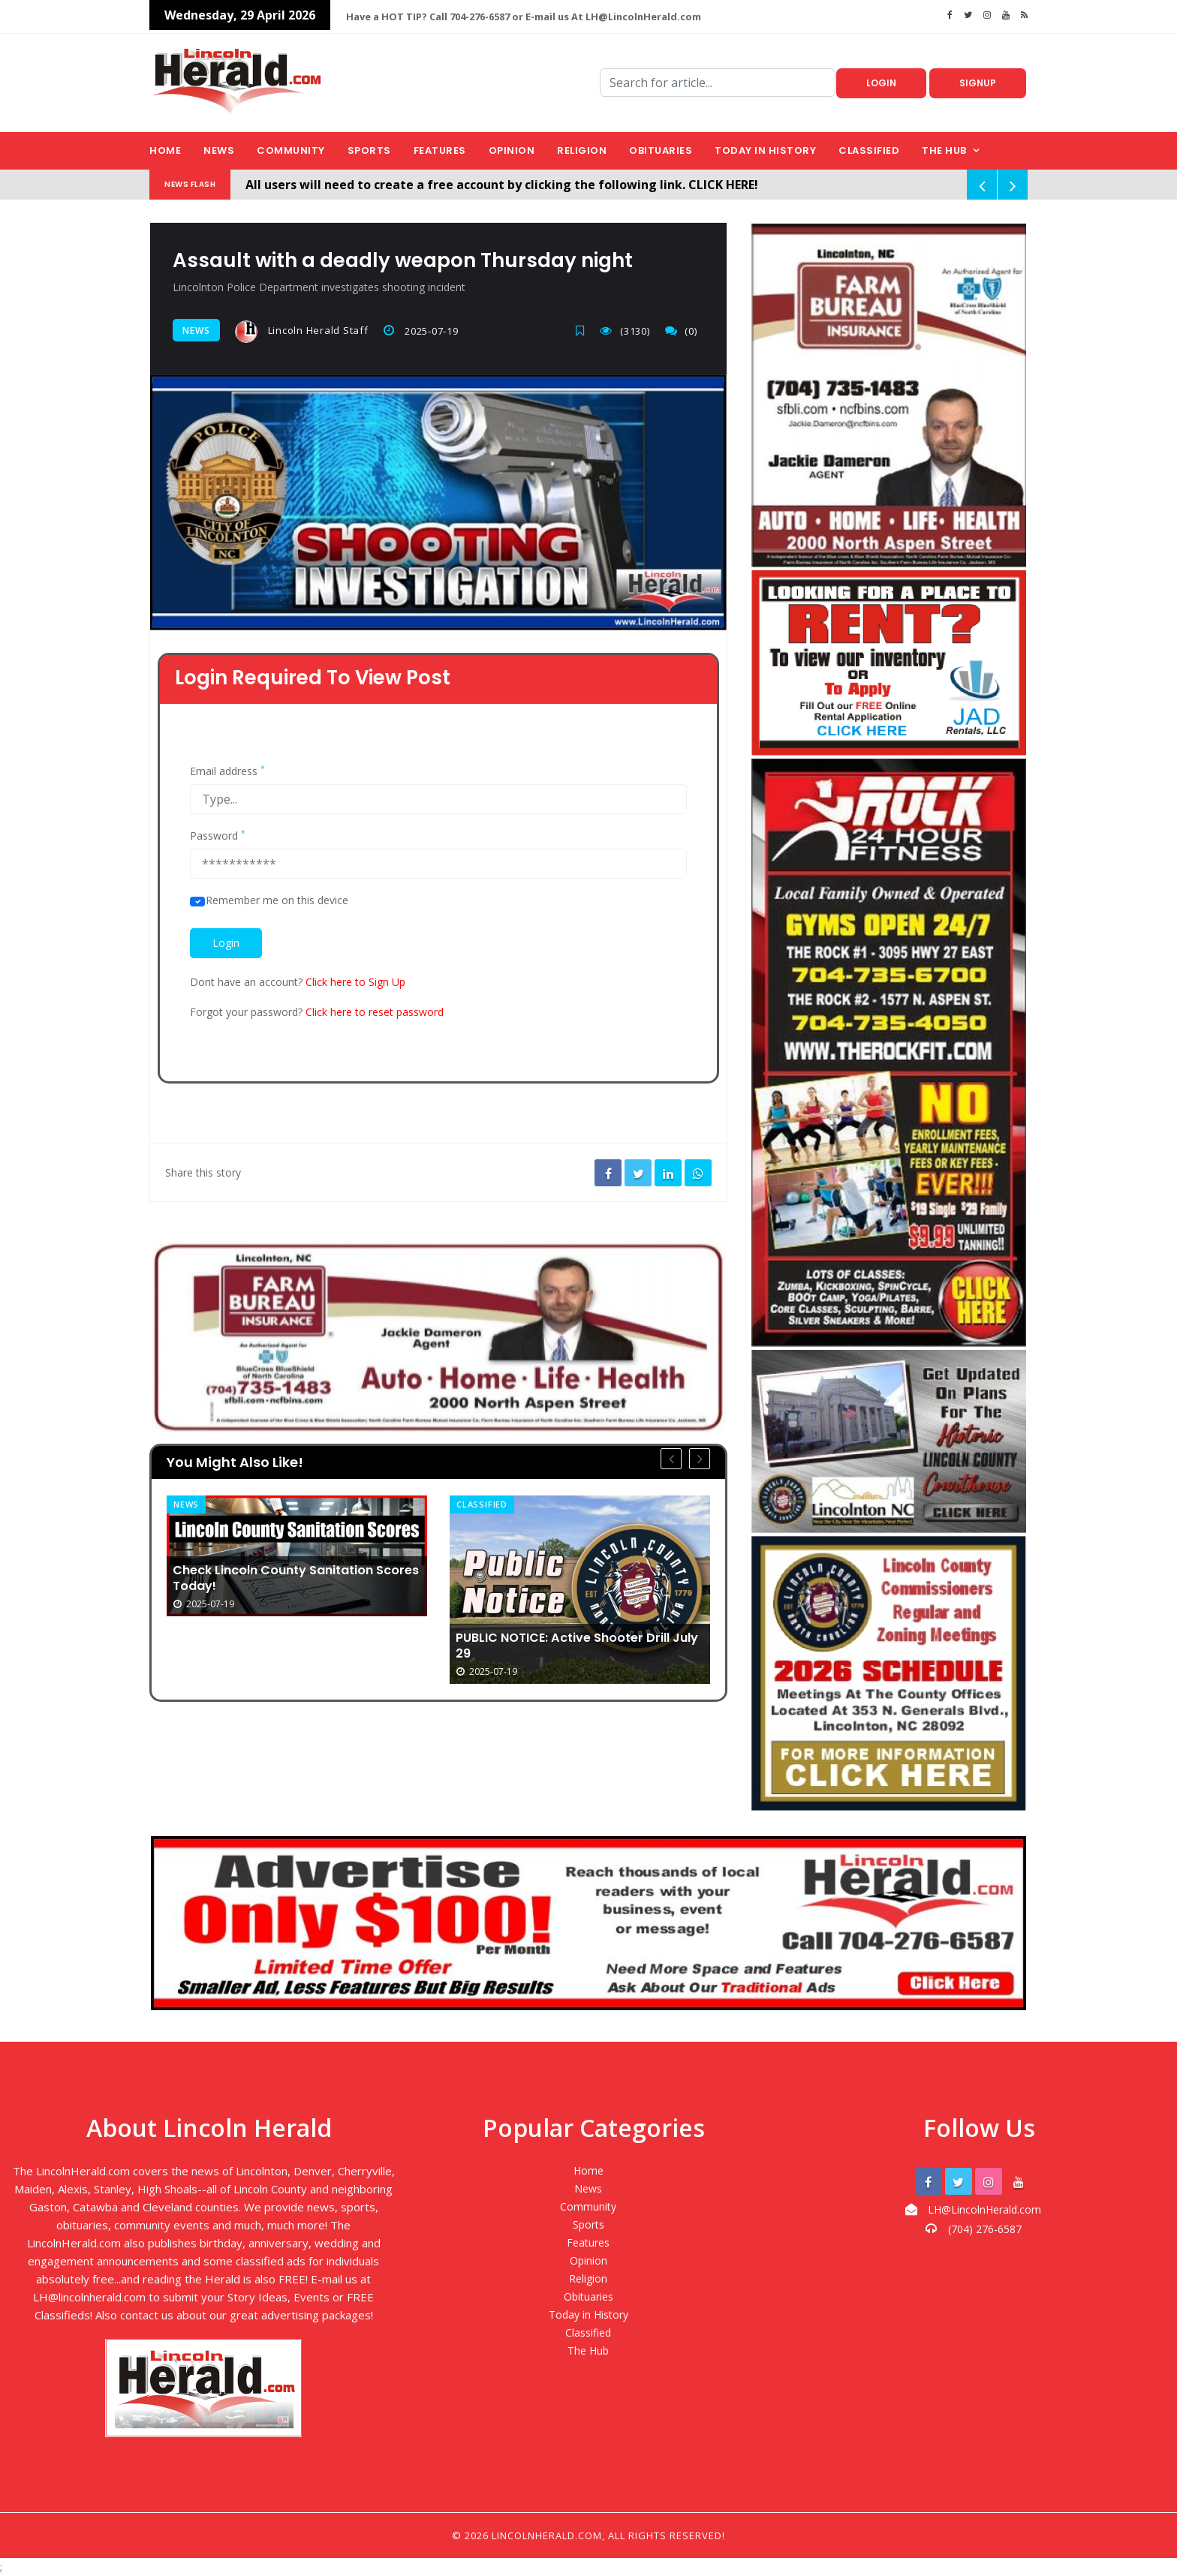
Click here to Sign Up (355, 979)
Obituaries (660, 150)
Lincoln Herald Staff (302, 331)
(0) (688, 330)
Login (881, 83)
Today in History (765, 150)
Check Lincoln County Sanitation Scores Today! (286, 1573)
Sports (369, 150)
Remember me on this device (277, 897)
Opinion (512, 150)
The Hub (944, 150)
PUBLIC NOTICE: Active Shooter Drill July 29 (574, 1640)
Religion (582, 150)
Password (217, 833)
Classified (868, 150)
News (218, 150)
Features (440, 150)
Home (165, 150)
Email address (227, 768)
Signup (977, 83)
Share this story (203, 1169)
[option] (296, 1552)
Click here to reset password (375, 1009)
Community (291, 150)
